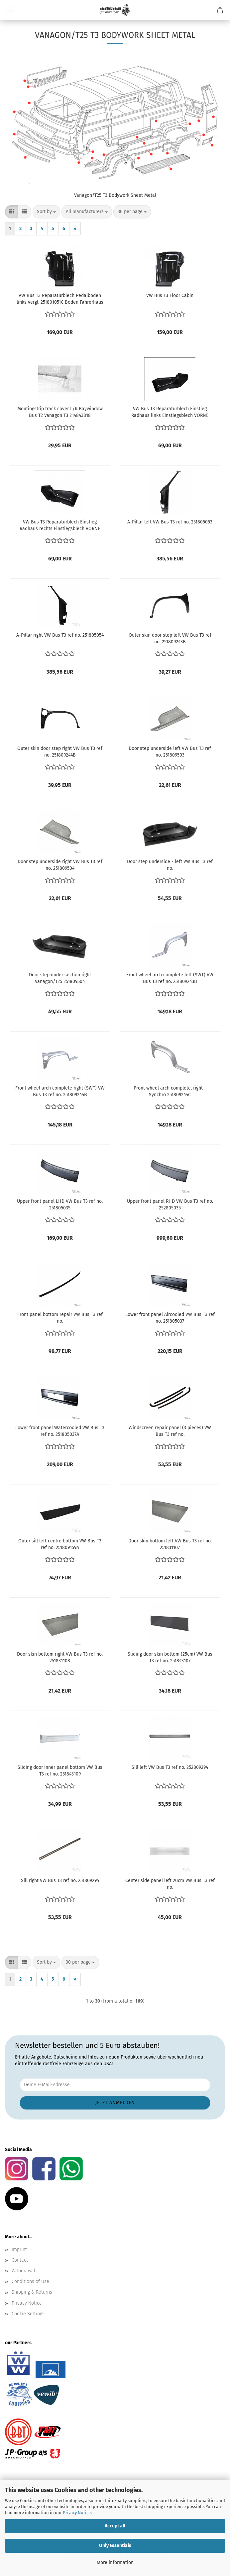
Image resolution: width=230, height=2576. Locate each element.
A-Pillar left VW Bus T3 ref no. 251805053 (169, 522)
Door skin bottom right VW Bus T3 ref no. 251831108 (60, 1657)
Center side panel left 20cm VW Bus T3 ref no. (170, 1884)
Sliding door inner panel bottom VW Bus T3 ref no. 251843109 (60, 1771)
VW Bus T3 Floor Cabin (169, 295)
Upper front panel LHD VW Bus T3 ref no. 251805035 (60, 1204)
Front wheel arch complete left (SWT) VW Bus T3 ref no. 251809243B (169, 978)
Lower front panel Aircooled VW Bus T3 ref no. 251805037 (170, 1318)
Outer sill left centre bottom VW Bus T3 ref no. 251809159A (59, 1544)
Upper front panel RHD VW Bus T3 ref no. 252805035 (170, 1204)
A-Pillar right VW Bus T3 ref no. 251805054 (60, 635)
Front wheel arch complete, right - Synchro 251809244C (170, 1091)
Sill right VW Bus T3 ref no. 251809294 (60, 1880)
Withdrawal (23, 2271)
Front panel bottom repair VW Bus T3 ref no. (60, 1318)
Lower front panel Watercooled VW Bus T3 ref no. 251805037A (59, 1431)
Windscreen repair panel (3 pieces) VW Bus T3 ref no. (170, 1431)
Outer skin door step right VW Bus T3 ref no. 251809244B (59, 752)
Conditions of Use (30, 2281)
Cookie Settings (28, 2314)
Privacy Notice (77, 2512)
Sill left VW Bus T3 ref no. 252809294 (170, 1767)
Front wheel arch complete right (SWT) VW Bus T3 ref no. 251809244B (60, 1091)
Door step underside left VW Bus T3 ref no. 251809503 (170, 752)
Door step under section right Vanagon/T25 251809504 (60, 978)
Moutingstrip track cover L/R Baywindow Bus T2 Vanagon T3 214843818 (60, 412)
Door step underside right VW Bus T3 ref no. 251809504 (60, 865)
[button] (11, 211)
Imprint (19, 2249)
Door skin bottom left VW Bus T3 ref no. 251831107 (170, 1544)
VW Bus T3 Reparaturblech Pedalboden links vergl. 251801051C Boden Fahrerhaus (60, 299)
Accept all (115, 2526)
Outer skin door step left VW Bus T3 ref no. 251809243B (170, 638)
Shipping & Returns (32, 2292)
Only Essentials (115, 2545)
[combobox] (46, 211)
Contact (20, 2260)
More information (115, 2562)
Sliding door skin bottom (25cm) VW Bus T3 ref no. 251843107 (170, 1657)
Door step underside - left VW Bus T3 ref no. (170, 865)
